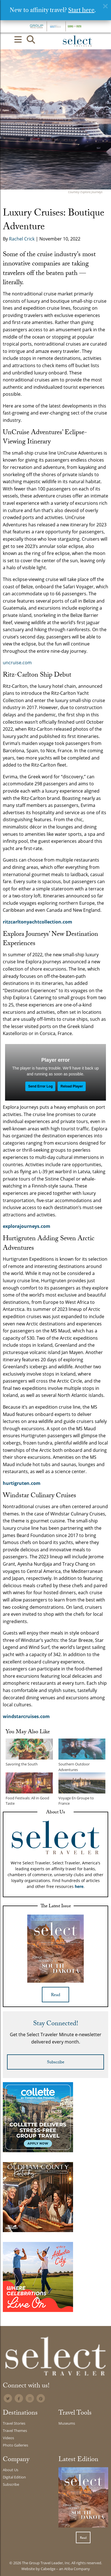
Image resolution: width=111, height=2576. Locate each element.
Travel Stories (14, 2423)
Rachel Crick (22, 239)
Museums (66, 2423)
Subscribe (55, 2062)
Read (55, 1995)
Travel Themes (15, 2430)
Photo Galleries (15, 2445)
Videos (8, 2437)
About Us (10, 2469)
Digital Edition (14, 2477)
